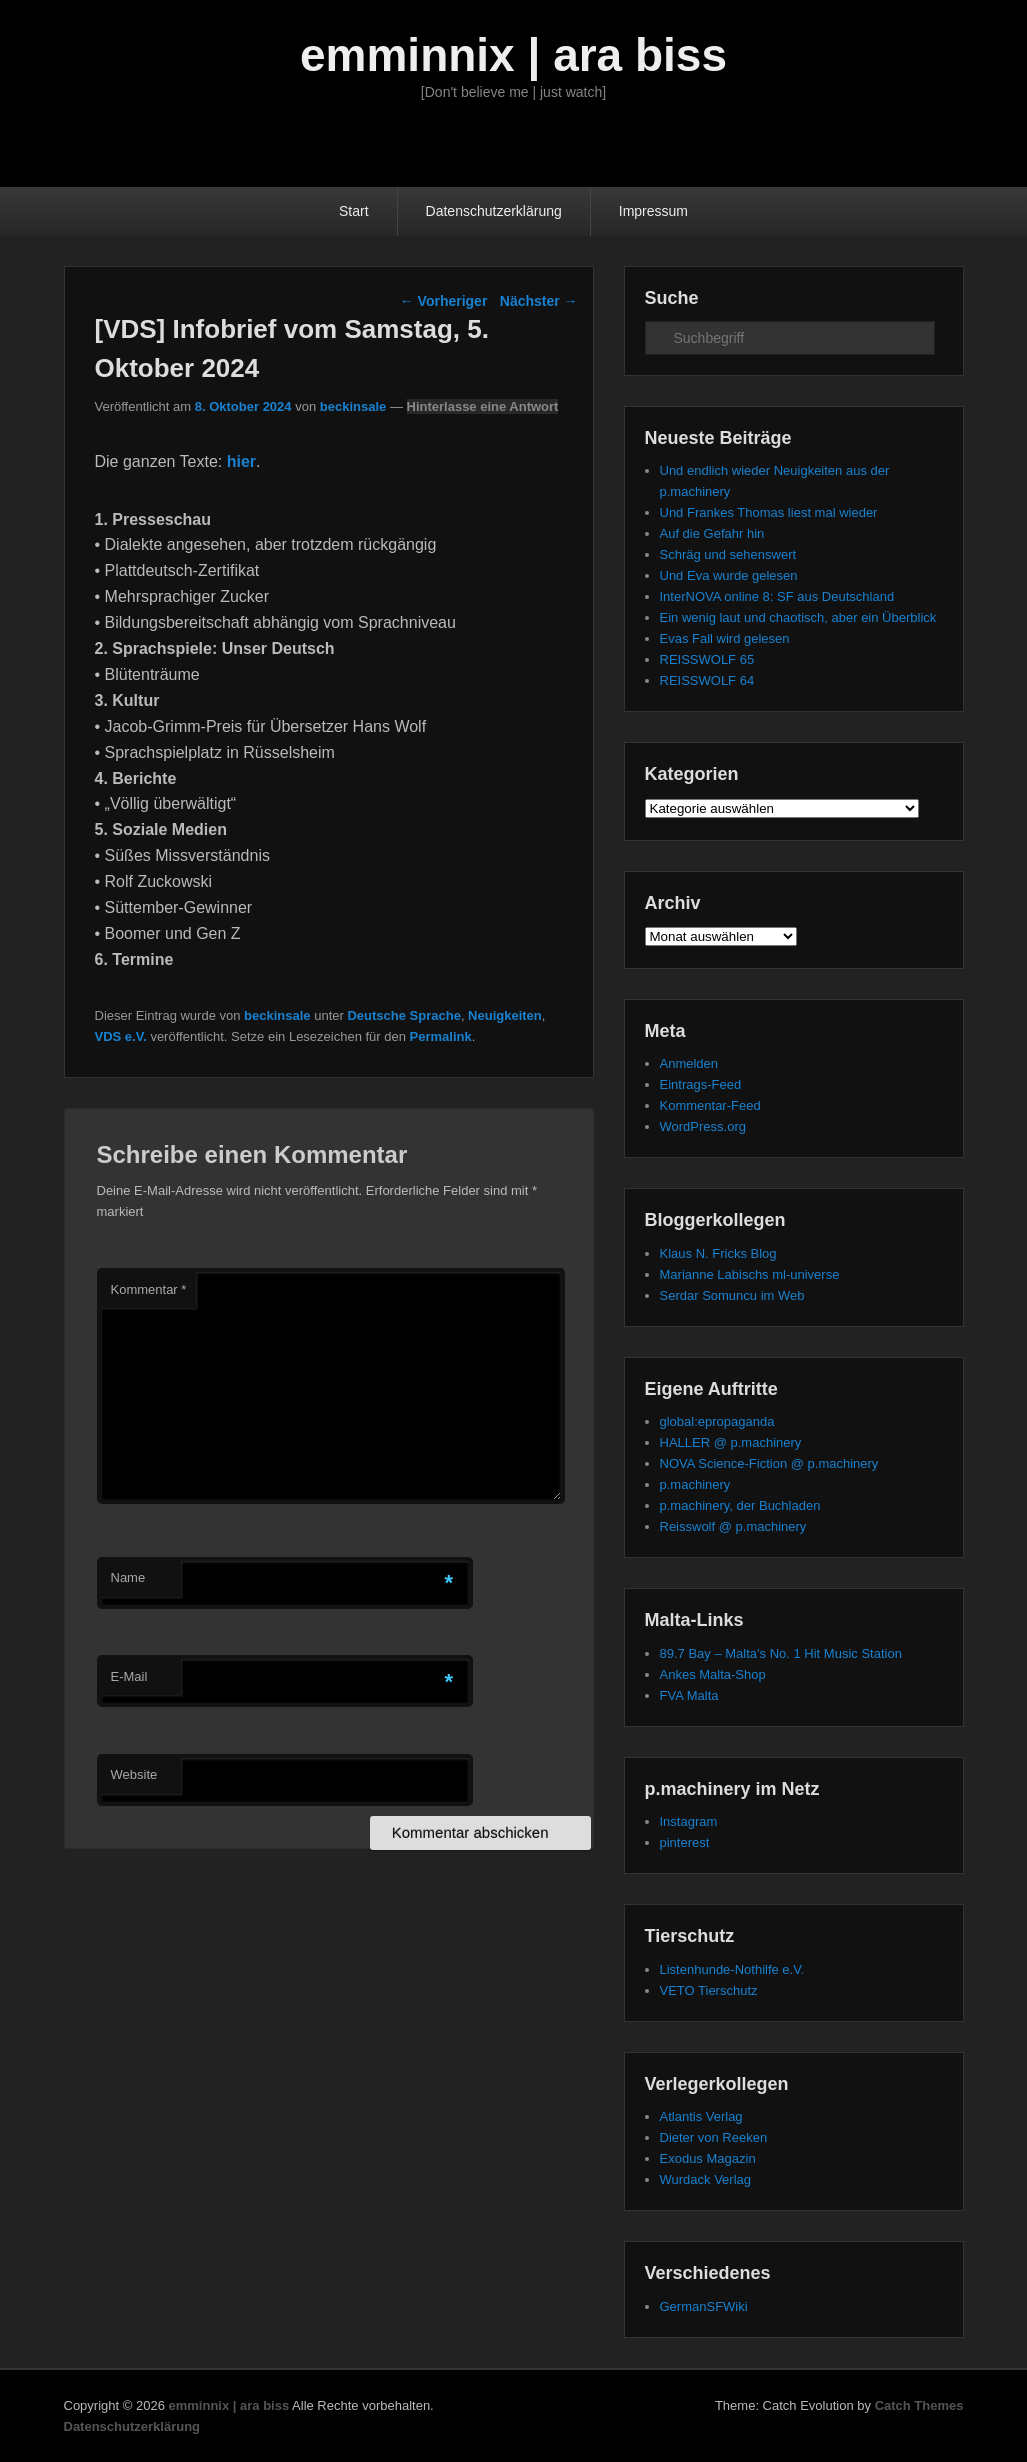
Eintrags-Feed (701, 1084)
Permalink (441, 1036)
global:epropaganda (717, 1421)
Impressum (653, 211)
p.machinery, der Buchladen (740, 1505)
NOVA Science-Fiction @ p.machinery (769, 1463)
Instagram (689, 1821)
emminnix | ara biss (513, 55)
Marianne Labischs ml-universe (750, 1274)
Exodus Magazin (708, 2158)
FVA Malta (689, 1695)
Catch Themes (919, 2405)
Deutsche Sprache (403, 1015)
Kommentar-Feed (710, 1105)
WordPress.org (703, 1126)
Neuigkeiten (505, 1015)
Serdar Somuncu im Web (732, 1295)
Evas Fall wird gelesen (725, 638)
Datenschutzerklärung (494, 211)
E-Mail (129, 1676)
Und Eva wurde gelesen (729, 575)
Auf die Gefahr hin (712, 533)
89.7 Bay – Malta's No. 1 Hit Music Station (781, 1653)
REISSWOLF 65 (707, 659)
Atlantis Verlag (701, 2116)
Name (128, 1577)
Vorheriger (444, 301)
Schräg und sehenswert (728, 554)
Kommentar (149, 1289)
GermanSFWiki (704, 2306)
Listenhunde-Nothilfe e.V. (732, 1969)
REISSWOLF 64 (707, 680)
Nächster (539, 301)
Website (134, 1774)
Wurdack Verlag (706, 2179)
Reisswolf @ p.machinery (733, 1526)
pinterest (685, 1842)
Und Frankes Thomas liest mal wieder (769, 512)
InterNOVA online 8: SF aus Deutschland (777, 596)
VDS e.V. (121, 1036)
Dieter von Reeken (714, 2137)
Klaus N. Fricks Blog (718, 1253)
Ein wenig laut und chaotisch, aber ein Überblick (798, 617)
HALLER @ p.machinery (731, 1442)
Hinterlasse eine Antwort (483, 406)
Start (354, 211)
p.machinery (695, 1484)
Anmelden (689, 1063)
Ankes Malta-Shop (713, 1674)
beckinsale (353, 406)
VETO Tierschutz (709, 1990)
